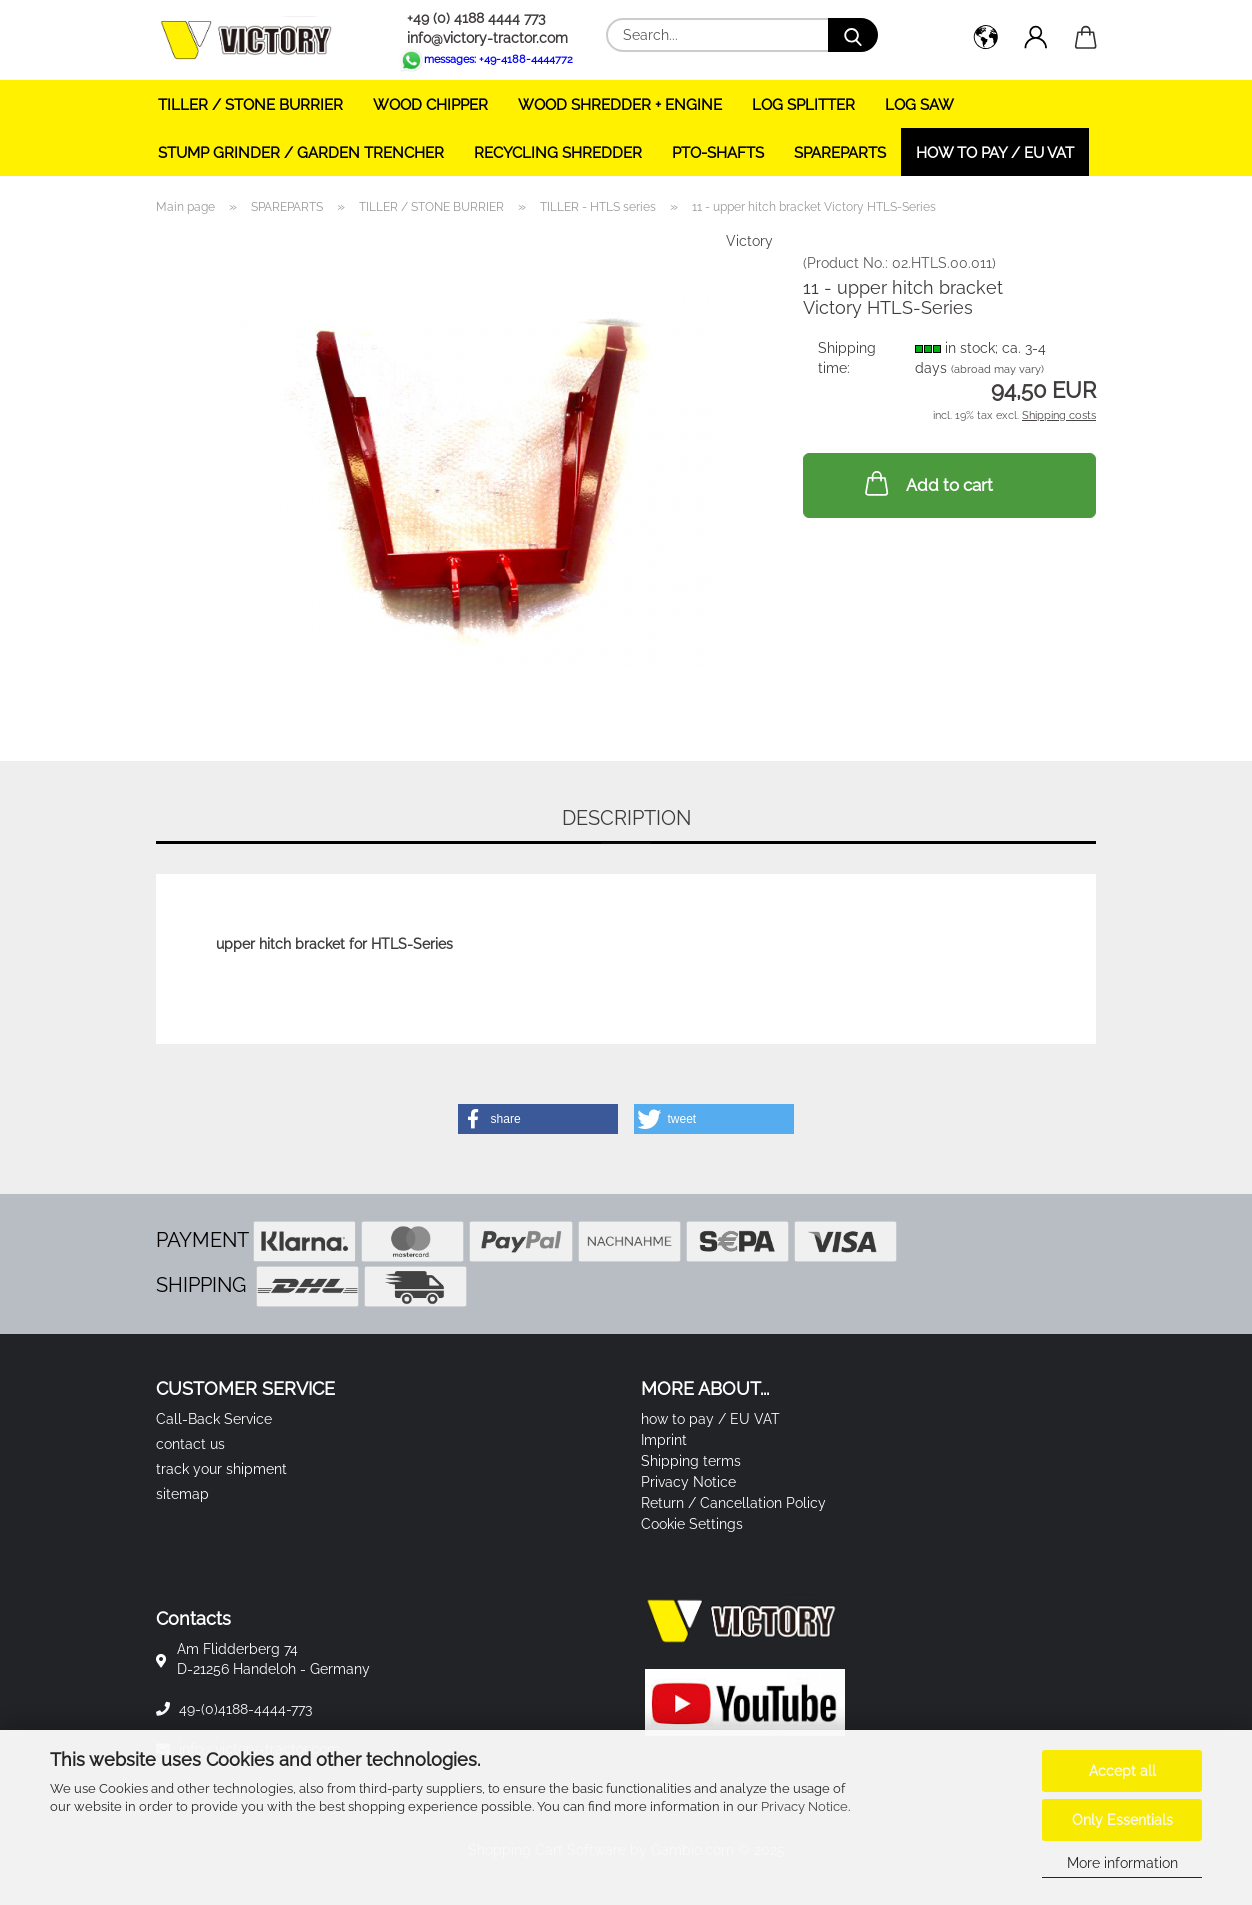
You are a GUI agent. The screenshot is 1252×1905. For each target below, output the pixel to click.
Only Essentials (1122, 1820)
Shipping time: (847, 358)
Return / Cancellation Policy (733, 1503)
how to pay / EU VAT (995, 153)
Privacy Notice (804, 1806)
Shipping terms (691, 1461)
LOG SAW (919, 105)
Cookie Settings (692, 1524)
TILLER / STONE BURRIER (250, 105)
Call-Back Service (214, 1419)
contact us (190, 1444)
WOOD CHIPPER (430, 105)
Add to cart (927, 483)
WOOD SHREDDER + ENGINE (620, 105)
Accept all (1122, 1771)
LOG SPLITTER (803, 105)
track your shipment (221, 1469)
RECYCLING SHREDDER (558, 153)
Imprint (664, 1440)
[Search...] (853, 35)
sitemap (182, 1494)
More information (1122, 1863)
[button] (986, 40)
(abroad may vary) (997, 369)
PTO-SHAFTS (718, 153)
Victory (749, 241)
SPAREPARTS (840, 153)
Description (626, 818)
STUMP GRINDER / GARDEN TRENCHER (301, 153)
